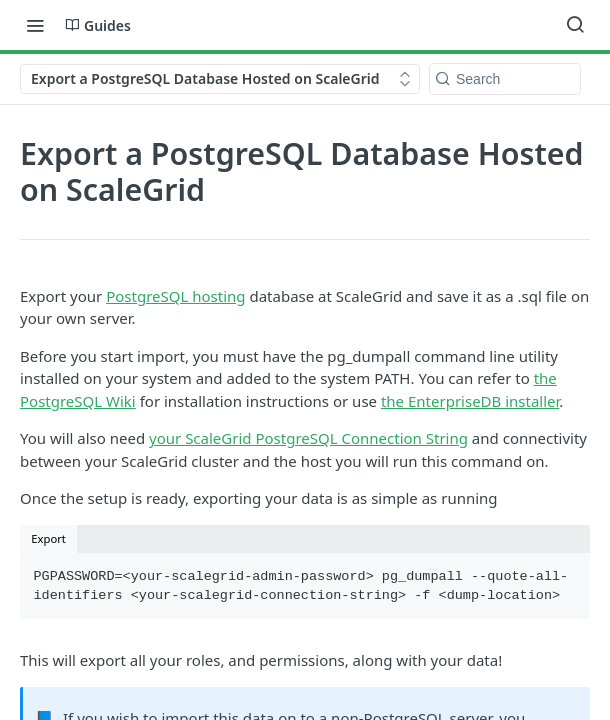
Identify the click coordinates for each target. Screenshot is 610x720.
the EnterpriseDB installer (470, 401)
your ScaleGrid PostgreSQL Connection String (308, 438)
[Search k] (505, 79)
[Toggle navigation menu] (35, 25)
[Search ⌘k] (575, 25)
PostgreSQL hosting (175, 296)
